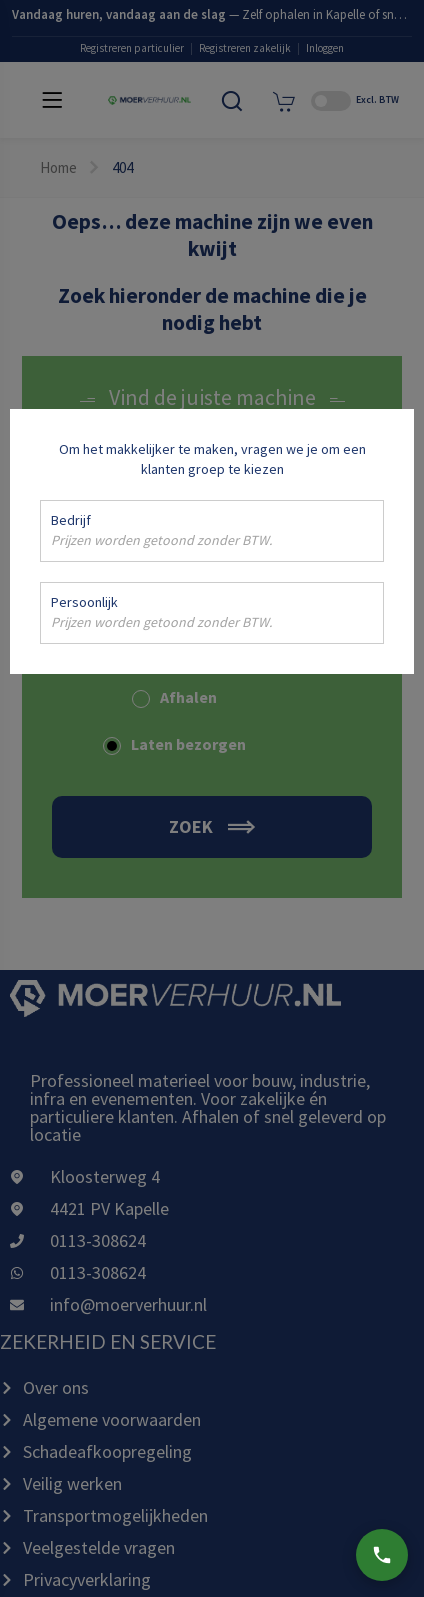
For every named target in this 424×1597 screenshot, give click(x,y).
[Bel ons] (382, 1555)
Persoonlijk (161, 613)
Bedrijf (161, 531)
